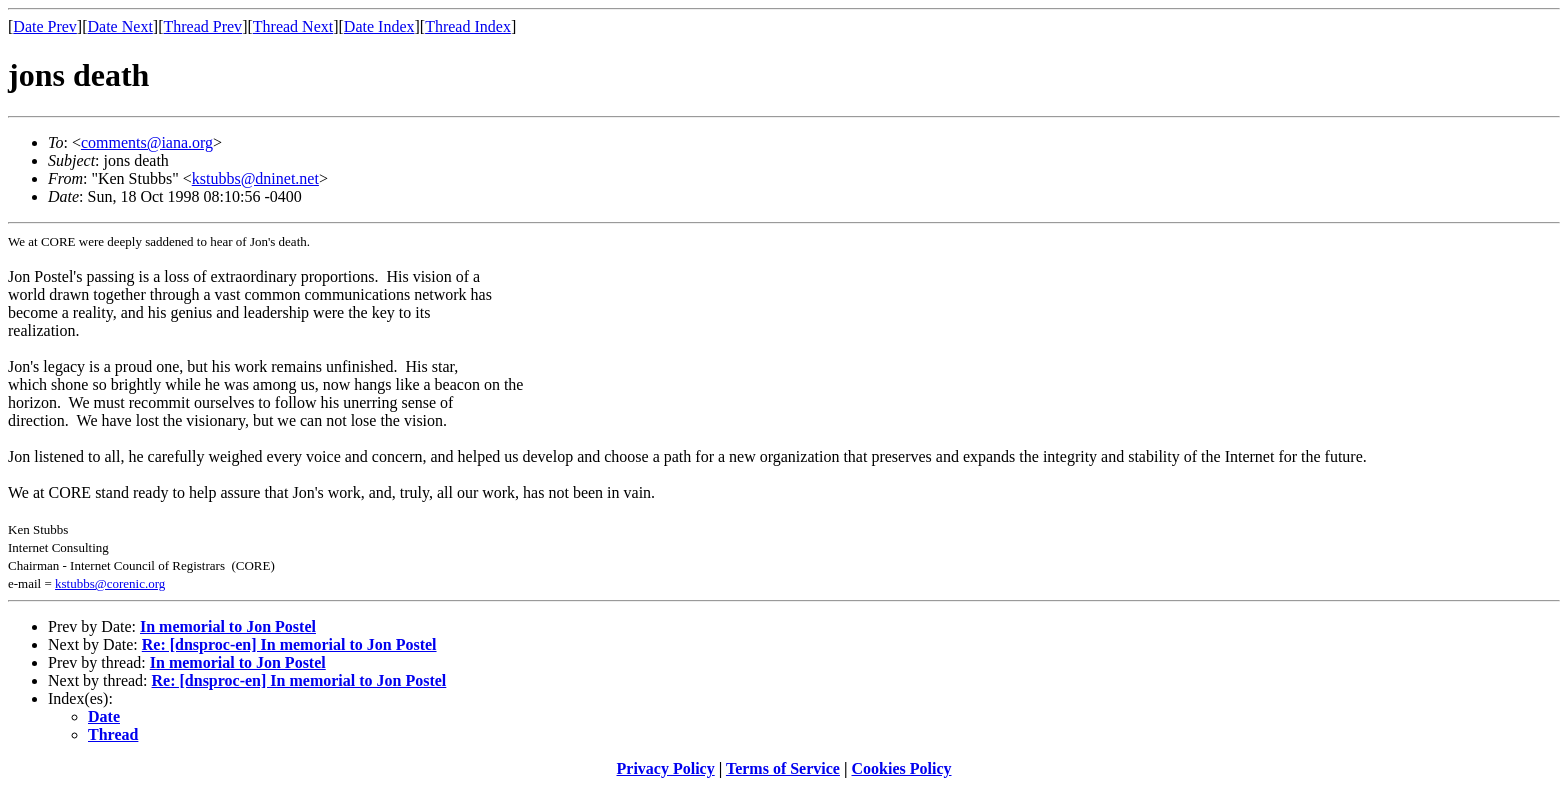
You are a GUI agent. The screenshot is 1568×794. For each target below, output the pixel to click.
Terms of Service (783, 768)
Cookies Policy (902, 768)
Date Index (379, 26)
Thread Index (468, 26)
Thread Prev (202, 26)
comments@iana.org (147, 142)
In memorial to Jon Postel (228, 626)
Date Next (120, 26)
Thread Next (293, 26)
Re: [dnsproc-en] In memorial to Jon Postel (289, 644)
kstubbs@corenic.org (110, 583)
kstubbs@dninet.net (255, 178)
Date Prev (45, 26)
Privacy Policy (666, 768)
